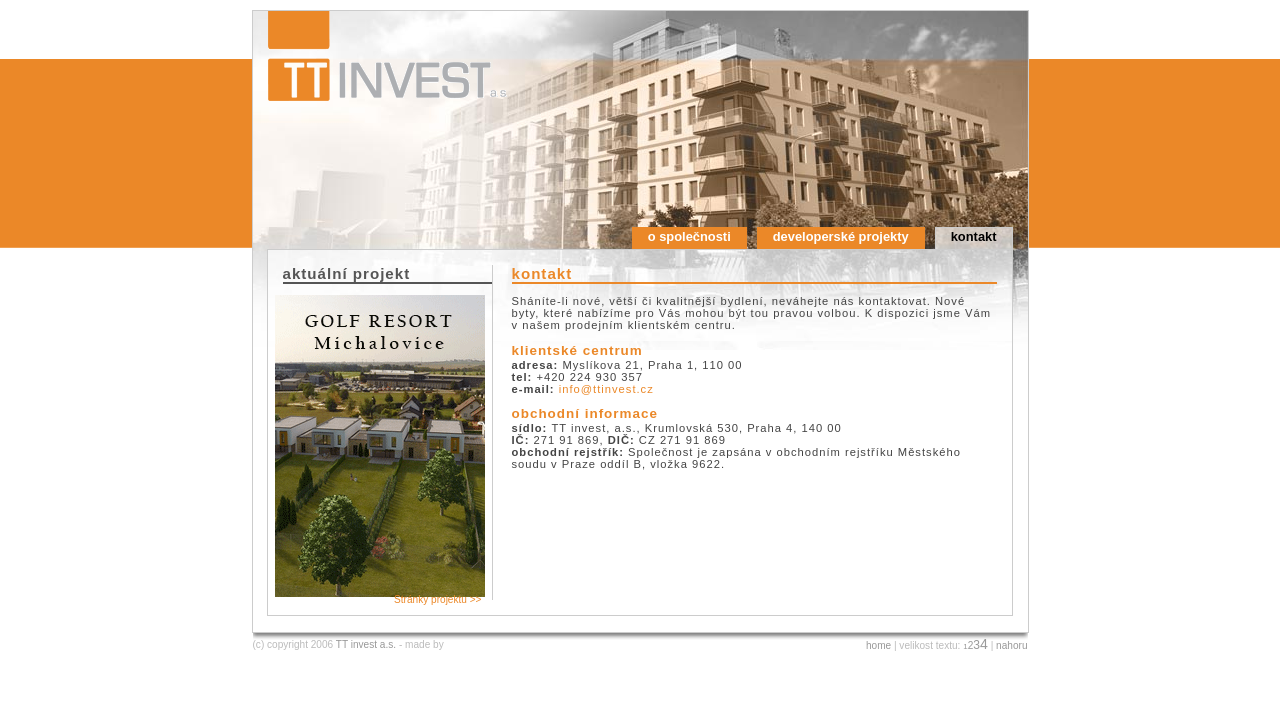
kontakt (974, 236)
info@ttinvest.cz (606, 389)
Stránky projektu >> (437, 599)
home (878, 645)
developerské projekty (841, 236)
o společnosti (689, 236)
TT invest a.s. (366, 644)
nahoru (1011, 645)
